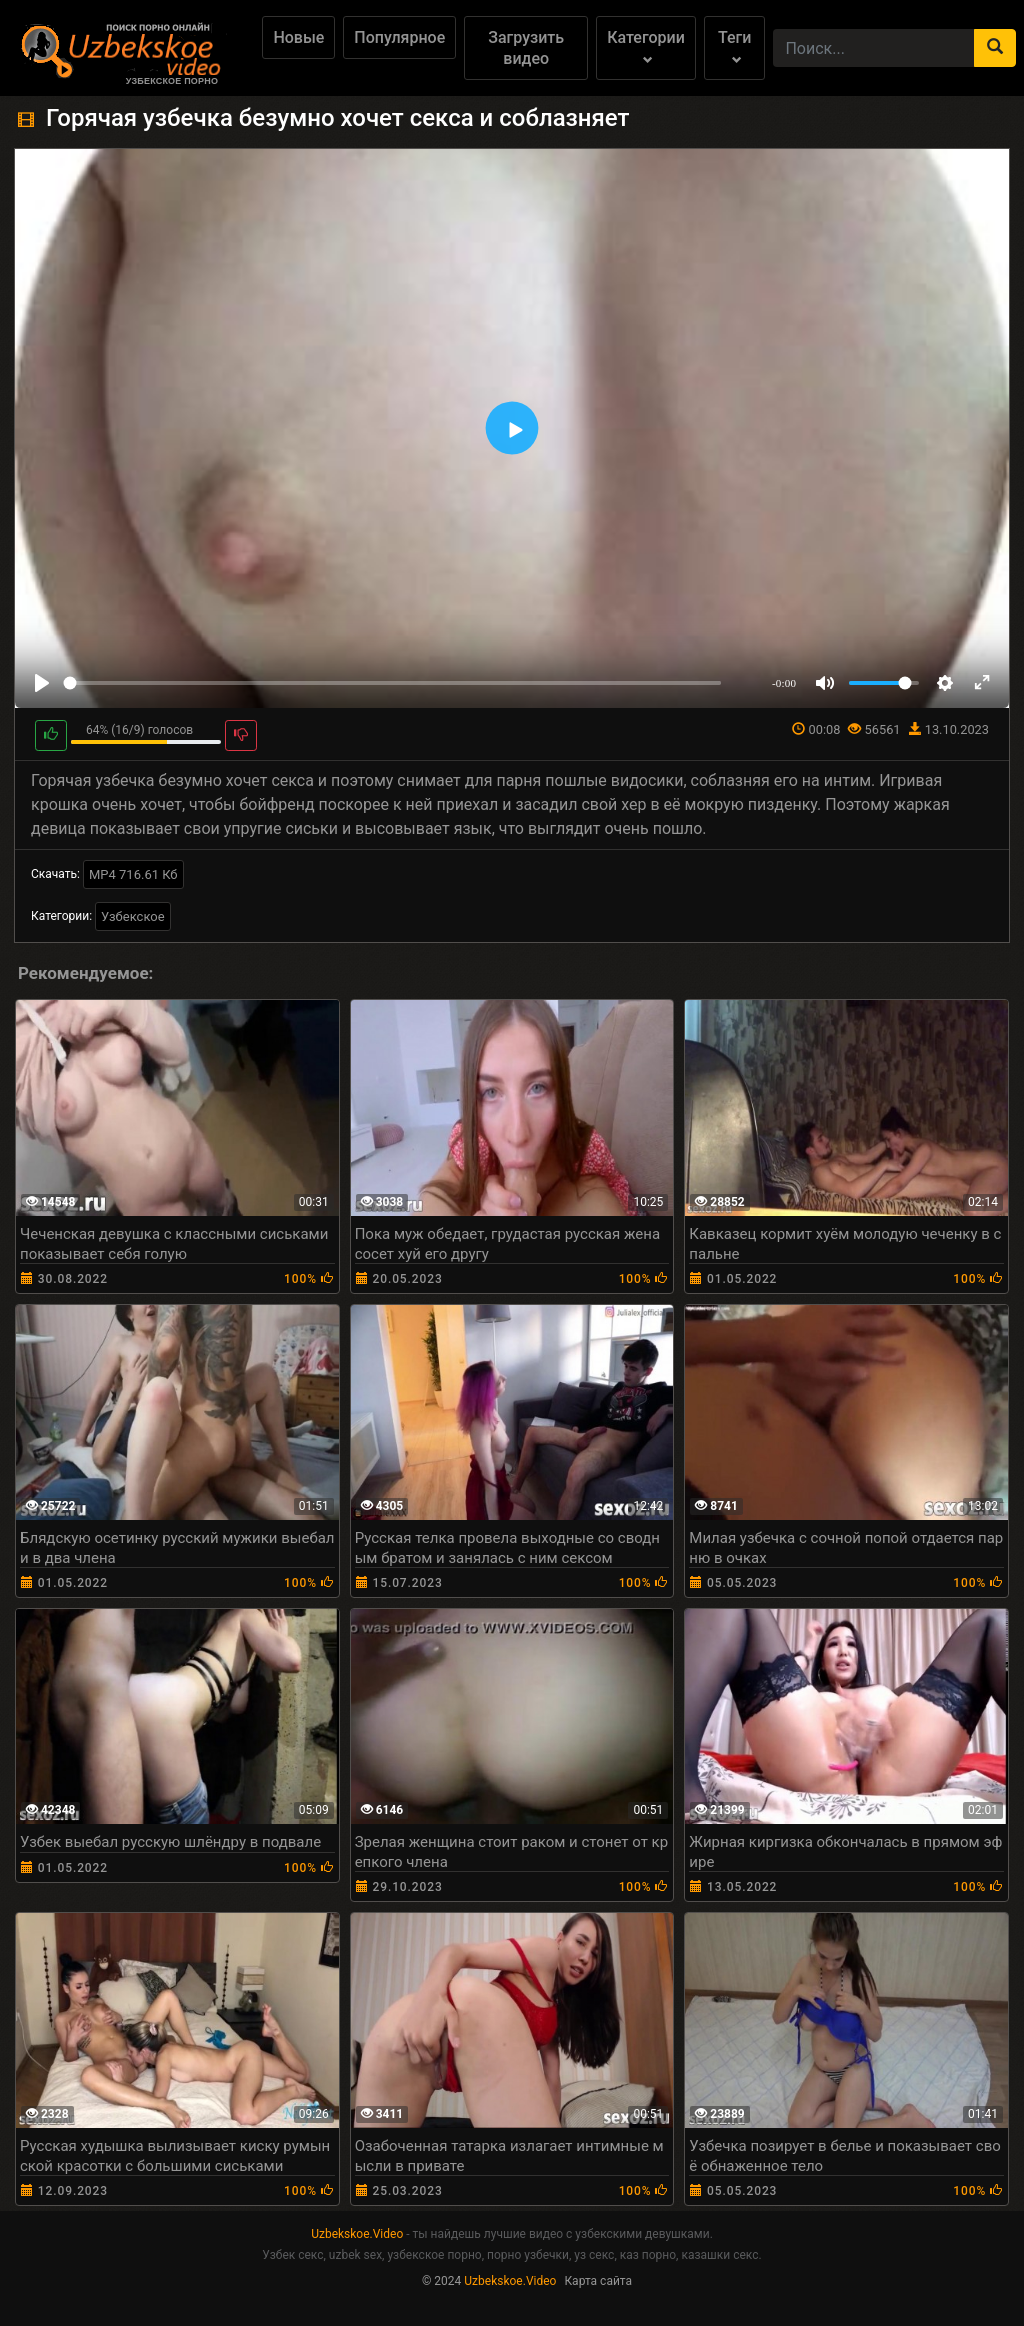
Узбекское (133, 916)
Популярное (399, 37)
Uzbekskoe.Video (357, 2234)
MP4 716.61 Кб (133, 874)
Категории (646, 46)
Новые (298, 37)
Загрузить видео (526, 48)
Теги (734, 46)
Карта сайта (598, 2281)
